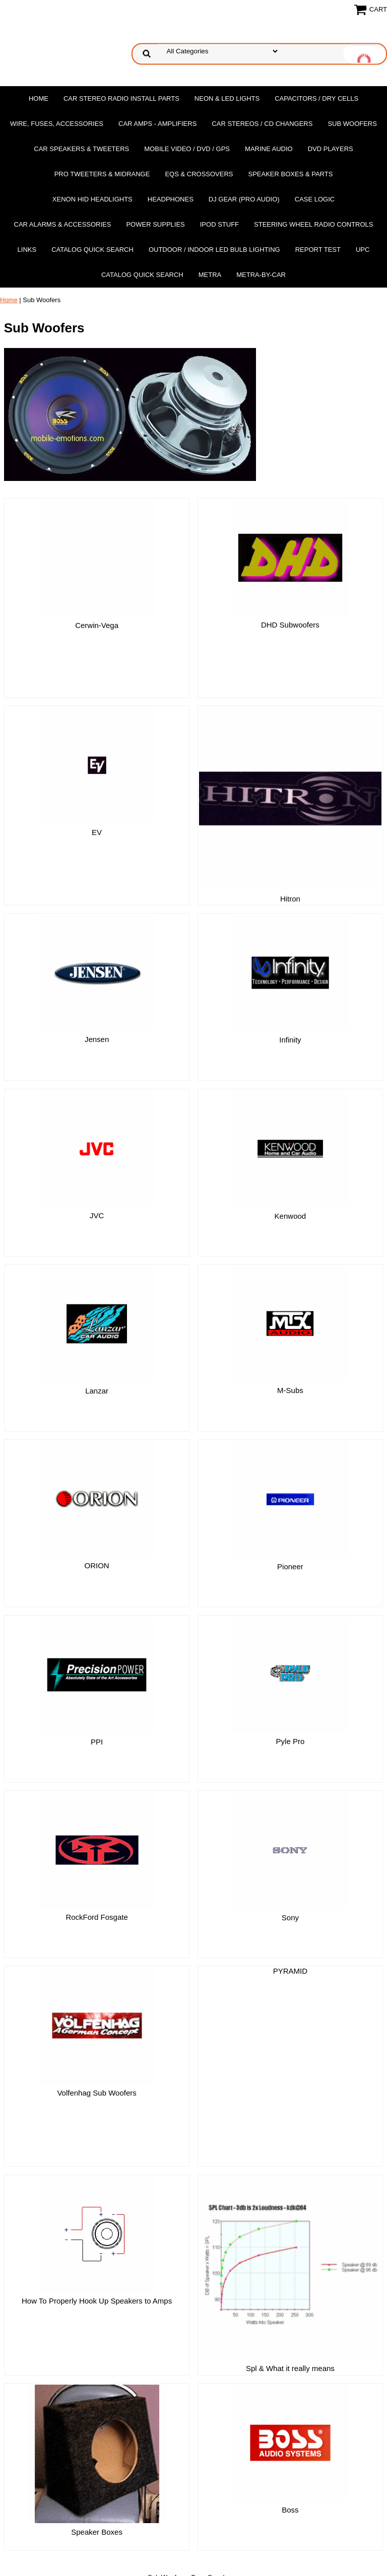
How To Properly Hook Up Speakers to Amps (97, 2203)
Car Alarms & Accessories (62, 224)
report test (318, 249)
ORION (96, 1501)
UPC (362, 249)
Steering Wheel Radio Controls (313, 224)
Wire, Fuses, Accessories (56, 123)
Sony (290, 1853)
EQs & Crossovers (199, 174)
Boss (290, 2379)
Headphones (171, 199)
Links (27, 249)
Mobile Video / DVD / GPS (187, 149)
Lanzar (96, 1326)
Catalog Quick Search (92, 249)
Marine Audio (269, 149)
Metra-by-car (261, 275)
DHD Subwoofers (290, 624)
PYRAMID (290, 1906)
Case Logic (315, 199)
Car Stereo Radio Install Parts (121, 98)
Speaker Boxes (96, 2401)
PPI (97, 1677)
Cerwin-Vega (96, 625)
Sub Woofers (352, 123)
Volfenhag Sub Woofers (96, 2028)
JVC (97, 1151)
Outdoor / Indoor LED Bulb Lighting (214, 249)
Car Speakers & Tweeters (81, 149)
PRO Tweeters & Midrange (102, 174)
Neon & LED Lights (227, 98)
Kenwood (290, 1151)
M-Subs (290, 1325)
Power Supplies (155, 224)
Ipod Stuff (219, 224)
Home (38, 98)
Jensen (97, 974)
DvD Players (330, 149)
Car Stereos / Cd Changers (262, 123)
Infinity (290, 975)
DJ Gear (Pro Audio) (244, 199)
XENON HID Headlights (92, 199)
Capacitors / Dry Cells (316, 98)
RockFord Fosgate (96, 1852)
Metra (210, 275)
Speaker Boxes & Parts (290, 174)
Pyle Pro (290, 1677)
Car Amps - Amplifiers (157, 123)
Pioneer (290, 1502)
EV (97, 800)
